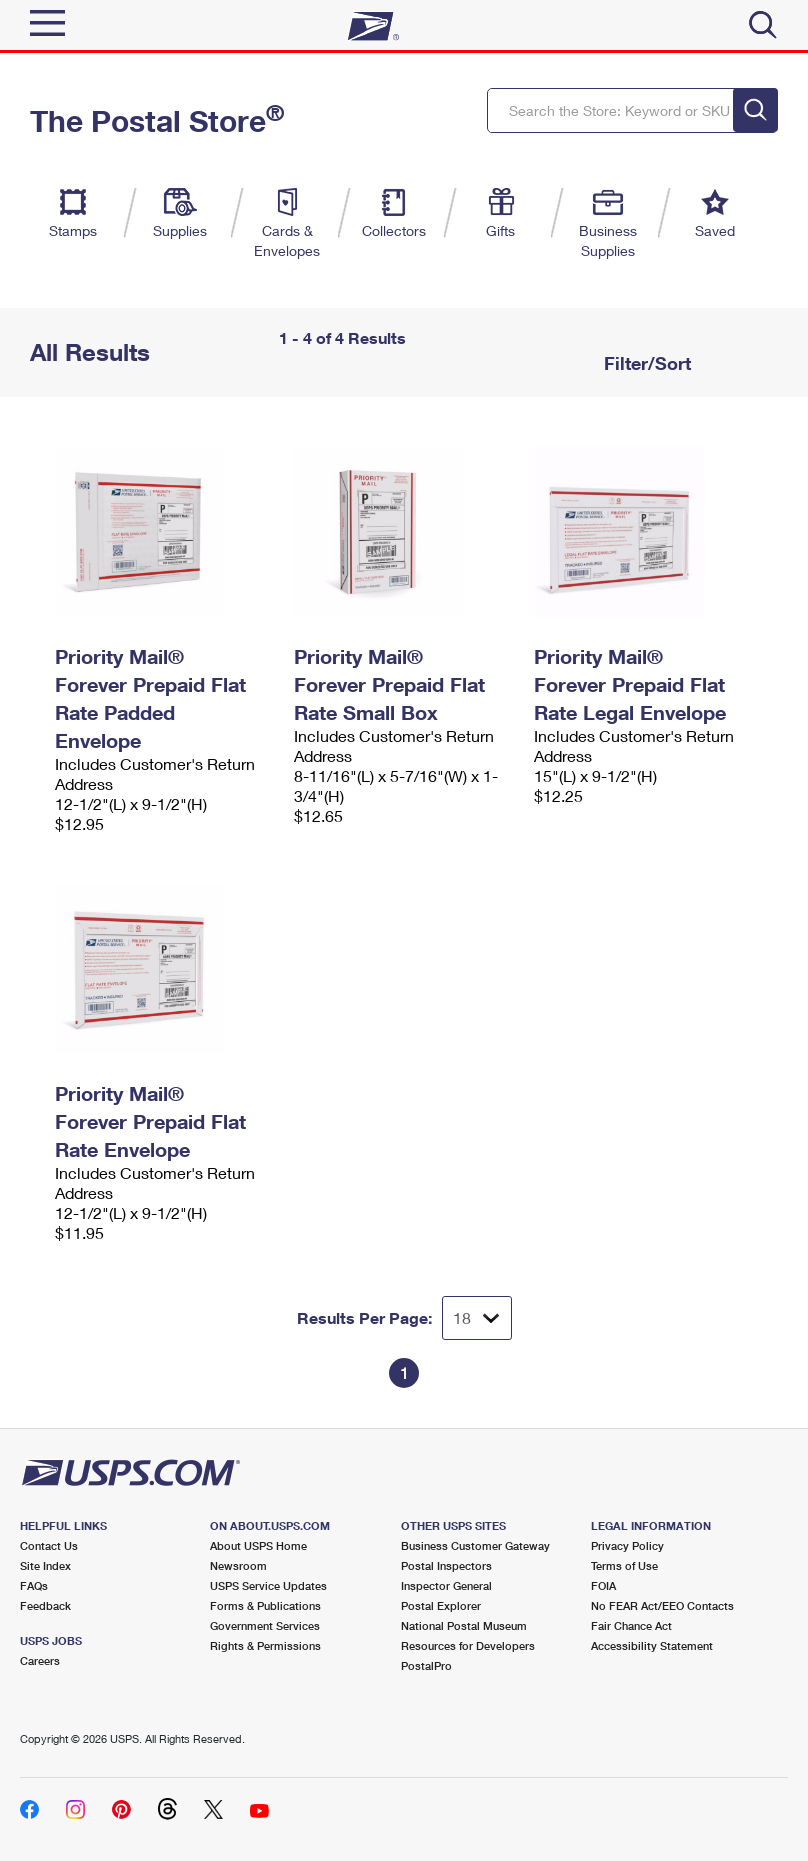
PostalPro (426, 1665)
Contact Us (49, 1545)
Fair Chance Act (631, 1625)
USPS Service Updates (268, 1585)
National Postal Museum (464, 1625)
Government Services (265, 1625)
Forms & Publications (265, 1605)
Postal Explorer (441, 1605)
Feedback (45, 1605)
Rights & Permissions (265, 1645)
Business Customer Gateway (475, 1545)
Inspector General (446, 1585)
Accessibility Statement (652, 1645)
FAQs (34, 1585)
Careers (40, 1660)
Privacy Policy (627, 1545)
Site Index (45, 1565)
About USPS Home (258, 1545)
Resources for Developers (468, 1645)
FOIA (603, 1585)
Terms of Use (624, 1565)
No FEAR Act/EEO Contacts (662, 1605)
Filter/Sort (645, 363)
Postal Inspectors (446, 1565)
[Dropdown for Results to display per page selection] (477, 1318)
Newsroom (238, 1565)
